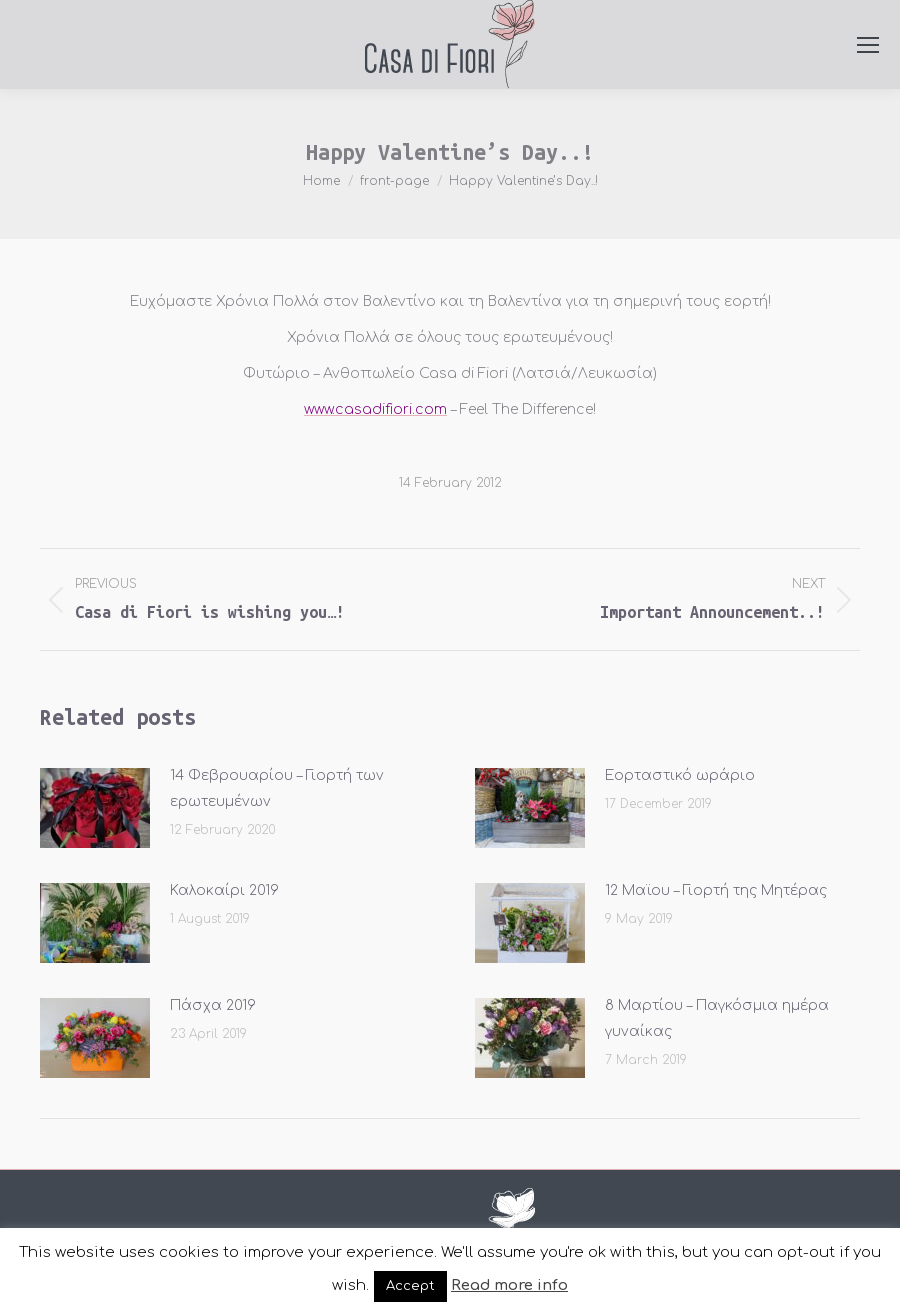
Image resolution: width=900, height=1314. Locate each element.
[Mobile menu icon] (868, 45)
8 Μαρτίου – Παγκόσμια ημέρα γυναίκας (717, 1018)
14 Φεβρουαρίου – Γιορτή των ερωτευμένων (277, 788)
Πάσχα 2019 (213, 1005)
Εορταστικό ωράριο (680, 775)
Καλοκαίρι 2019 (224, 890)
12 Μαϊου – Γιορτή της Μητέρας (716, 890)
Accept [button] (410, 1286)
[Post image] (95, 808)
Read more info (509, 1285)
